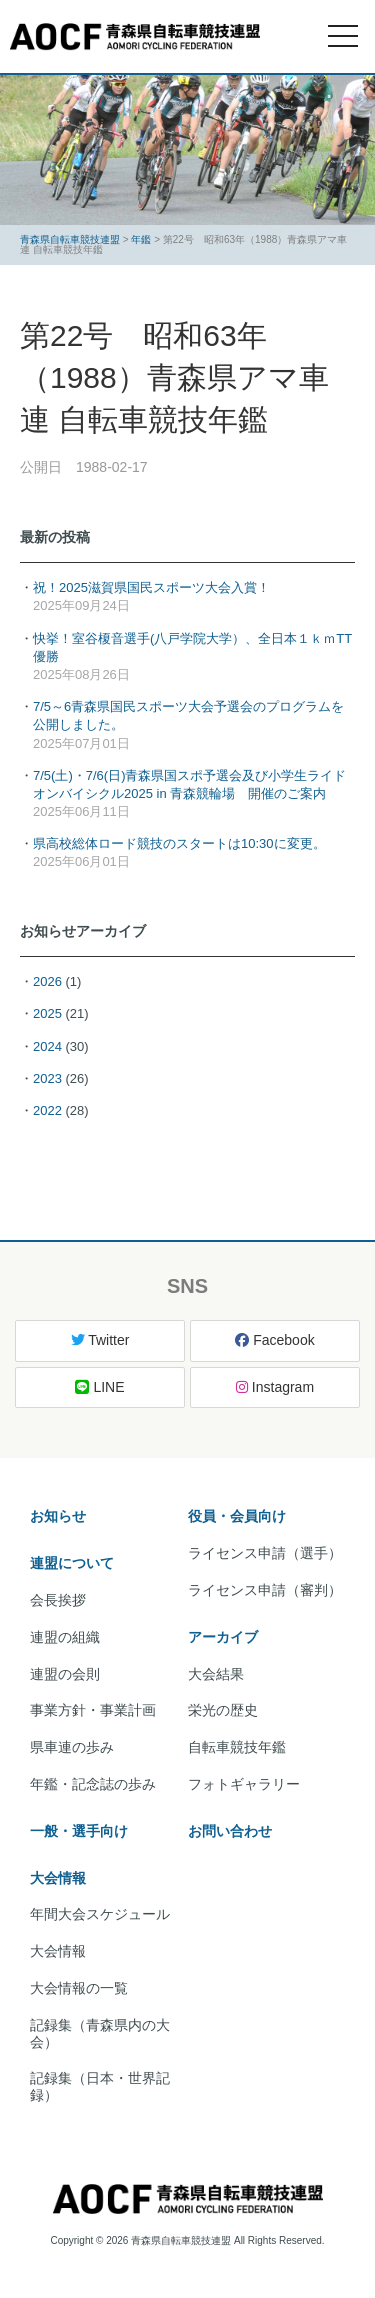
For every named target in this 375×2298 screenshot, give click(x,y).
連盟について (72, 1563)
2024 (47, 1046)
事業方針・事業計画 (93, 1710)
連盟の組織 (65, 1637)
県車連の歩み (72, 1747)
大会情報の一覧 (79, 1988)
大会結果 (216, 1674)
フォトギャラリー (244, 1784)
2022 (47, 1110)
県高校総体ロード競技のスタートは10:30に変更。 (179, 843)
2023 (47, 1078)
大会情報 (58, 1878)
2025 (47, 1013)
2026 (47, 981)
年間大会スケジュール (100, 1914)
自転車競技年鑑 (237, 1747)
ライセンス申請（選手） (265, 1553)
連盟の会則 (65, 1674)
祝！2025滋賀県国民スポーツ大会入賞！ (151, 587)
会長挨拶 (58, 1600)
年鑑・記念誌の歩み (93, 1784)
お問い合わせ (230, 1831)
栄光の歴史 (223, 1710)
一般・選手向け (79, 1831)
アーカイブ (223, 1637)
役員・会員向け (237, 1516)
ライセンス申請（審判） (265, 1590)
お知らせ (58, 1516)
